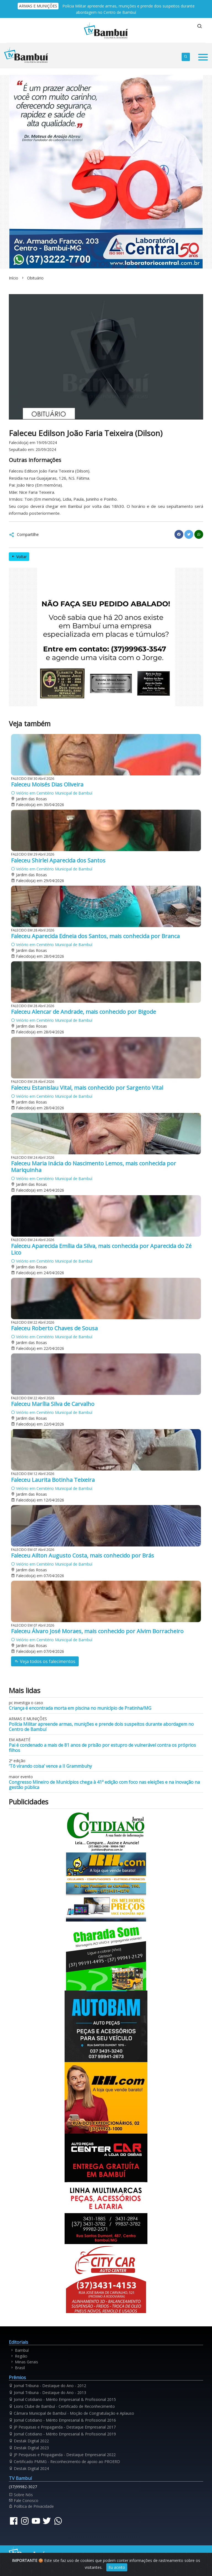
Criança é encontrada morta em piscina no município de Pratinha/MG (80, 1708)
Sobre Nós (21, 2494)
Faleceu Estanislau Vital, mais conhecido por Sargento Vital (87, 1087)
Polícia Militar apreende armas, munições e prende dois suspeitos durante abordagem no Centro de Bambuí (101, 1726)
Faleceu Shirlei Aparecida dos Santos (58, 860)
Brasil (17, 2367)
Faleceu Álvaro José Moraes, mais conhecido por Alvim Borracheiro (97, 1631)
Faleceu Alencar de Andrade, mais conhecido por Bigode (83, 1011)
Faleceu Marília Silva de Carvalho (52, 1404)
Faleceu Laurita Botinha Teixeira (53, 1480)
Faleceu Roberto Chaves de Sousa (54, 1328)
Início (13, 278)
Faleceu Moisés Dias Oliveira (47, 784)
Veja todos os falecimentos (44, 1661)
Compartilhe (28, 534)
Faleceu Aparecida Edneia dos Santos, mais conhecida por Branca (95, 936)
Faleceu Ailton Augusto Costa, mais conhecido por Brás (82, 1555)
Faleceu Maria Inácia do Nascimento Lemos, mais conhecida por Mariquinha (93, 1167)
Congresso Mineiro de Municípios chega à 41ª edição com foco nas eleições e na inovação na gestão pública (104, 1784)
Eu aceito (116, 2567)
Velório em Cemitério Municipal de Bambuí (51, 793)
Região (18, 2356)
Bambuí (19, 2350)
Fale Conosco (23, 2500)
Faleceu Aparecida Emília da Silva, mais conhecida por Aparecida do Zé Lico (101, 1249)
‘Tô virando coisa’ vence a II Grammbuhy (50, 1766)
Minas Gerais (24, 2361)
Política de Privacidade (31, 2506)
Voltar (19, 556)
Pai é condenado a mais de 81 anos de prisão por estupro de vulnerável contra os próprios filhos (102, 1747)
